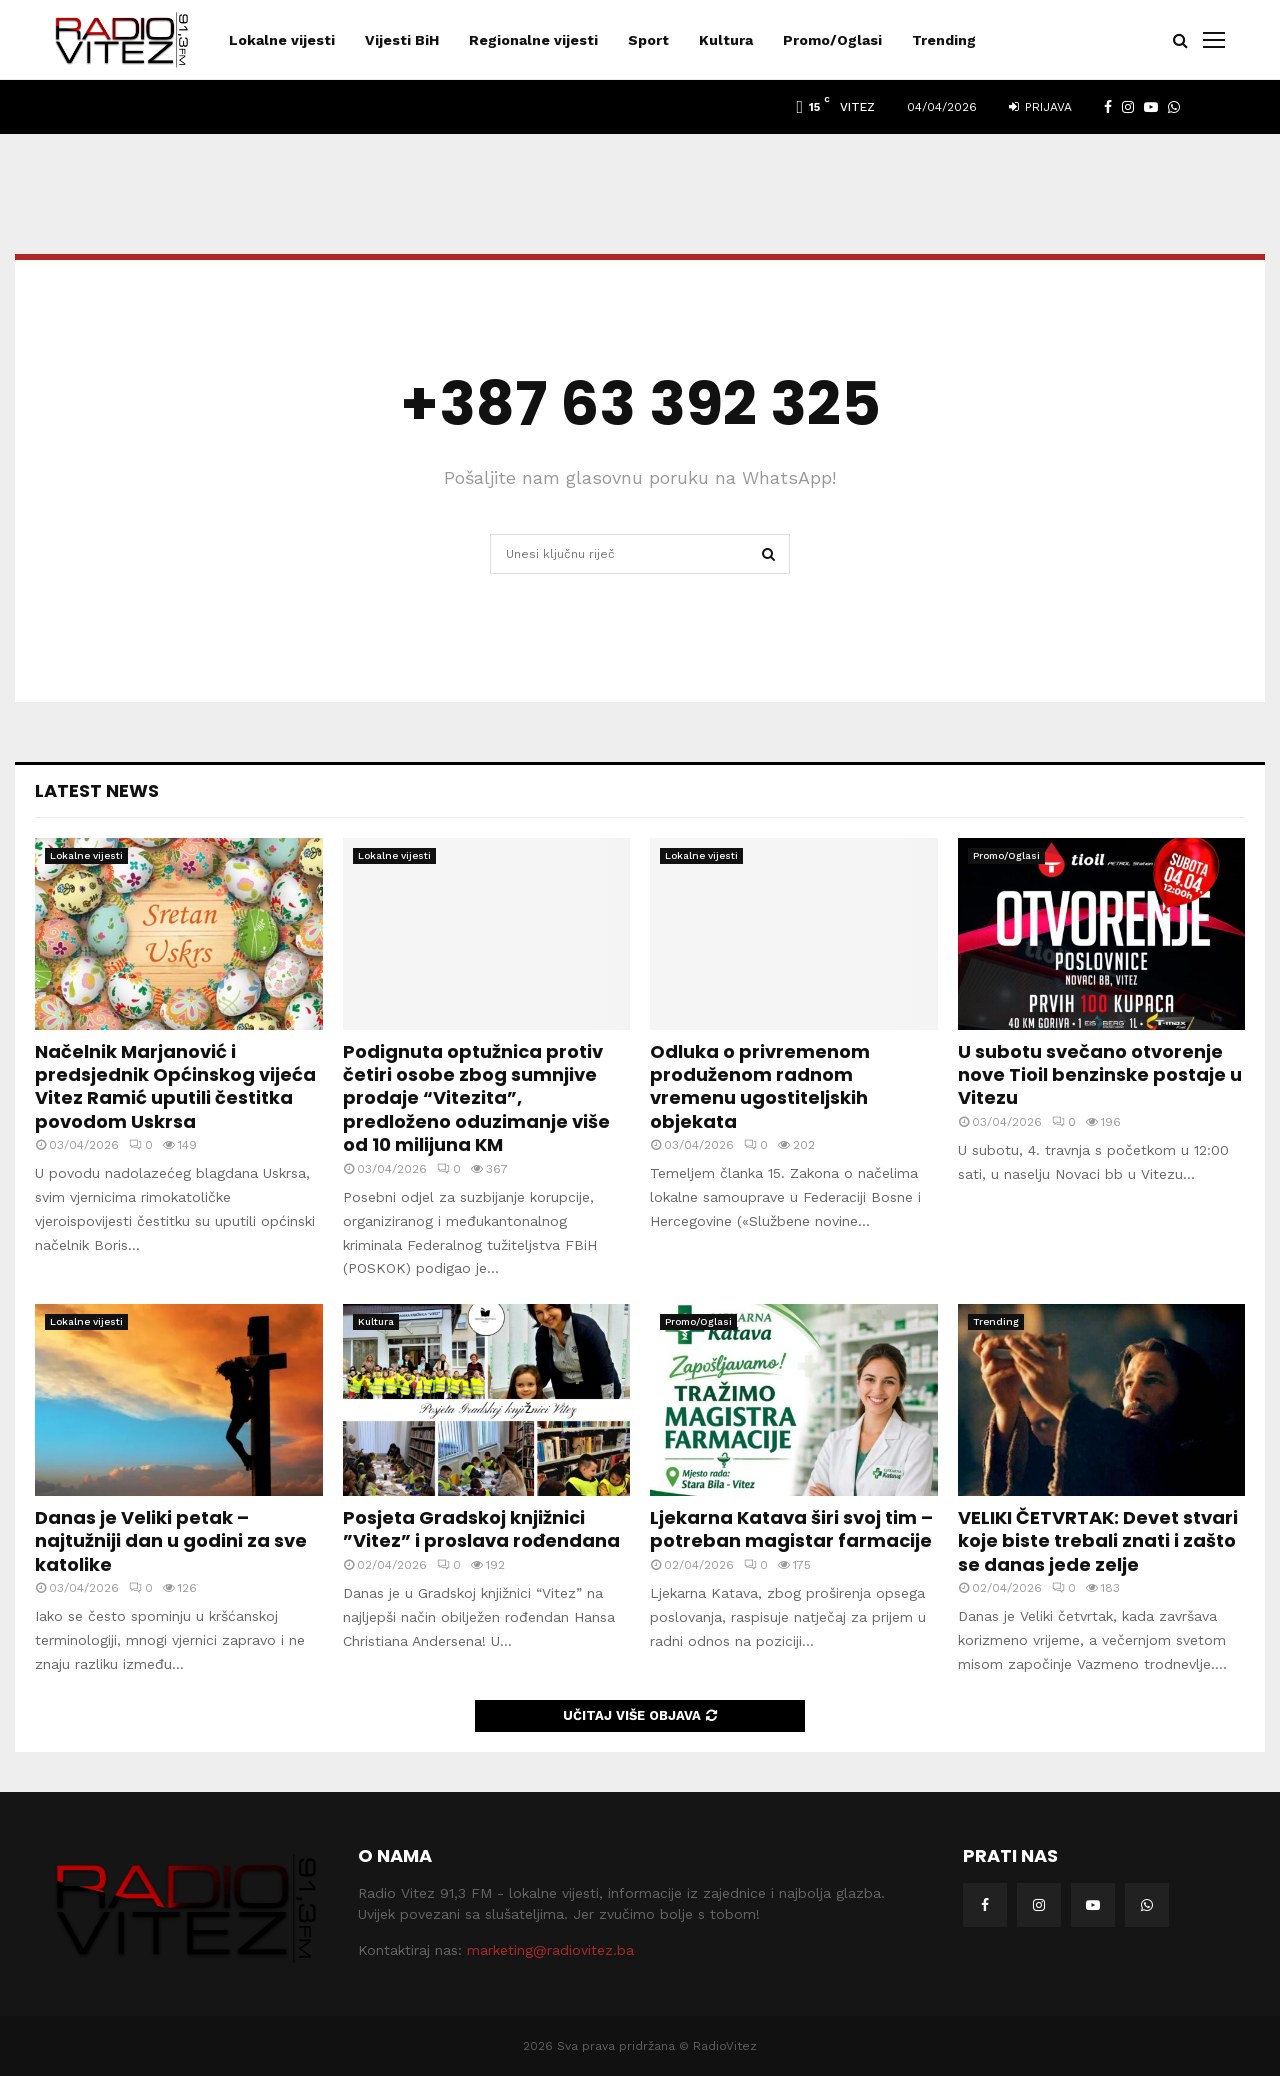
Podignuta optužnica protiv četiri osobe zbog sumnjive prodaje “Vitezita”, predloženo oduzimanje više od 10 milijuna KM (476, 1098)
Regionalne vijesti (533, 40)
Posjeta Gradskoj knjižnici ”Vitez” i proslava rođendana (481, 1529)
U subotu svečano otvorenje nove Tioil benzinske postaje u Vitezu (1100, 1075)
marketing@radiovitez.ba (550, 1950)
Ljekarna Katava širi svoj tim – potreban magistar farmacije (791, 1529)
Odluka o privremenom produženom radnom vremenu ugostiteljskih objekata (760, 1086)
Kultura (726, 40)
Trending (944, 40)
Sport (648, 40)
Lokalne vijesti (282, 40)
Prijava (1040, 107)
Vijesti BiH (402, 40)
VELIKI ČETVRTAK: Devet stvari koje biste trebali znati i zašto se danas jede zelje (1098, 1541)
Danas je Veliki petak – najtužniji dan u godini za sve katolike (171, 1541)
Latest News (97, 790)
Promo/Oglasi (832, 40)
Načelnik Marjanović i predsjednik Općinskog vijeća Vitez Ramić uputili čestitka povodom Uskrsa (175, 1086)
